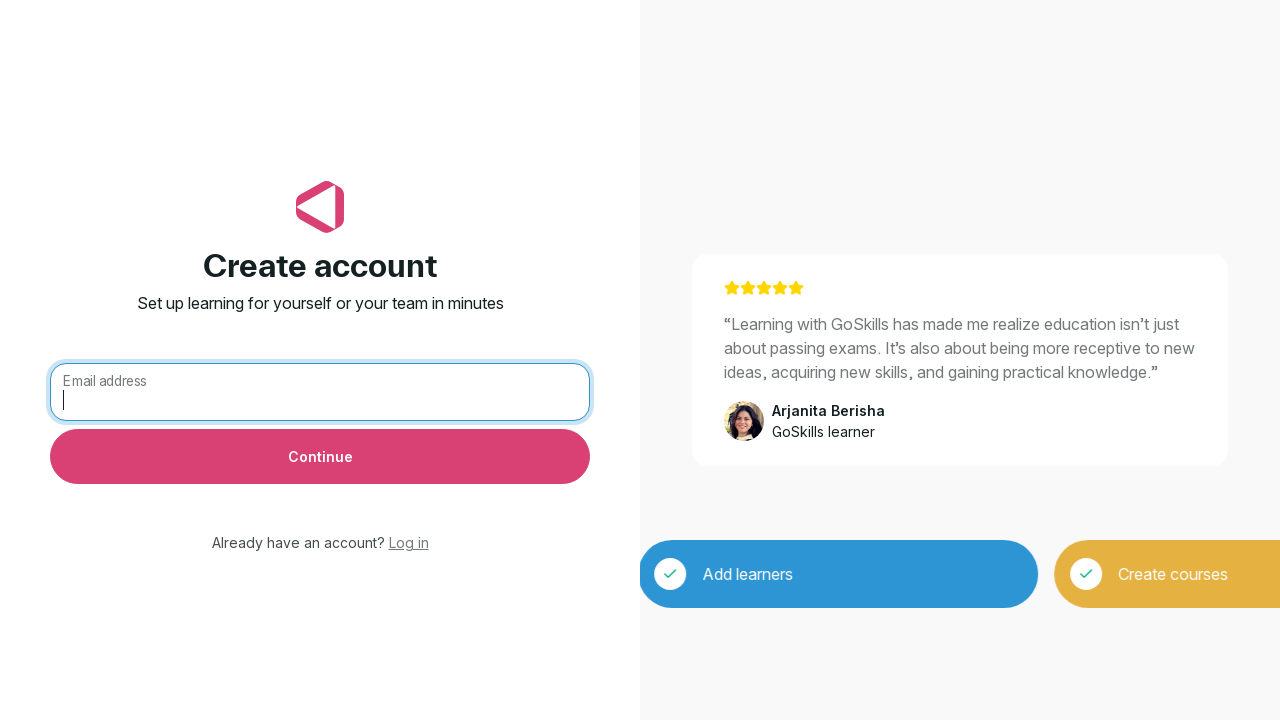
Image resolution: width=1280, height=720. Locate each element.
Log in (409, 542)
